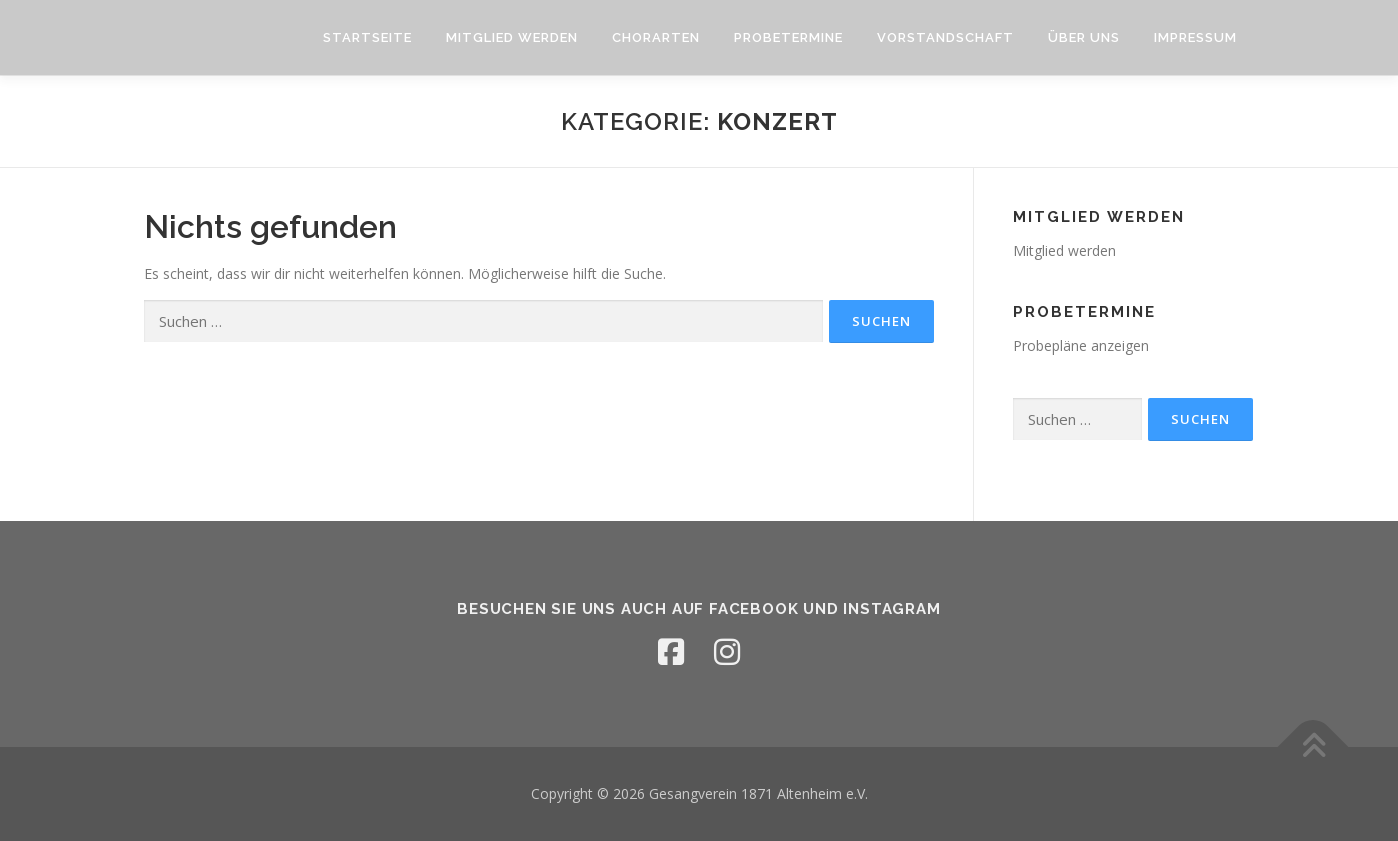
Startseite (367, 37)
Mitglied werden (512, 37)
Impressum (1195, 37)
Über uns (1084, 37)
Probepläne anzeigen (1081, 345)
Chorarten (656, 37)
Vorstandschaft (945, 37)
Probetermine (788, 37)
